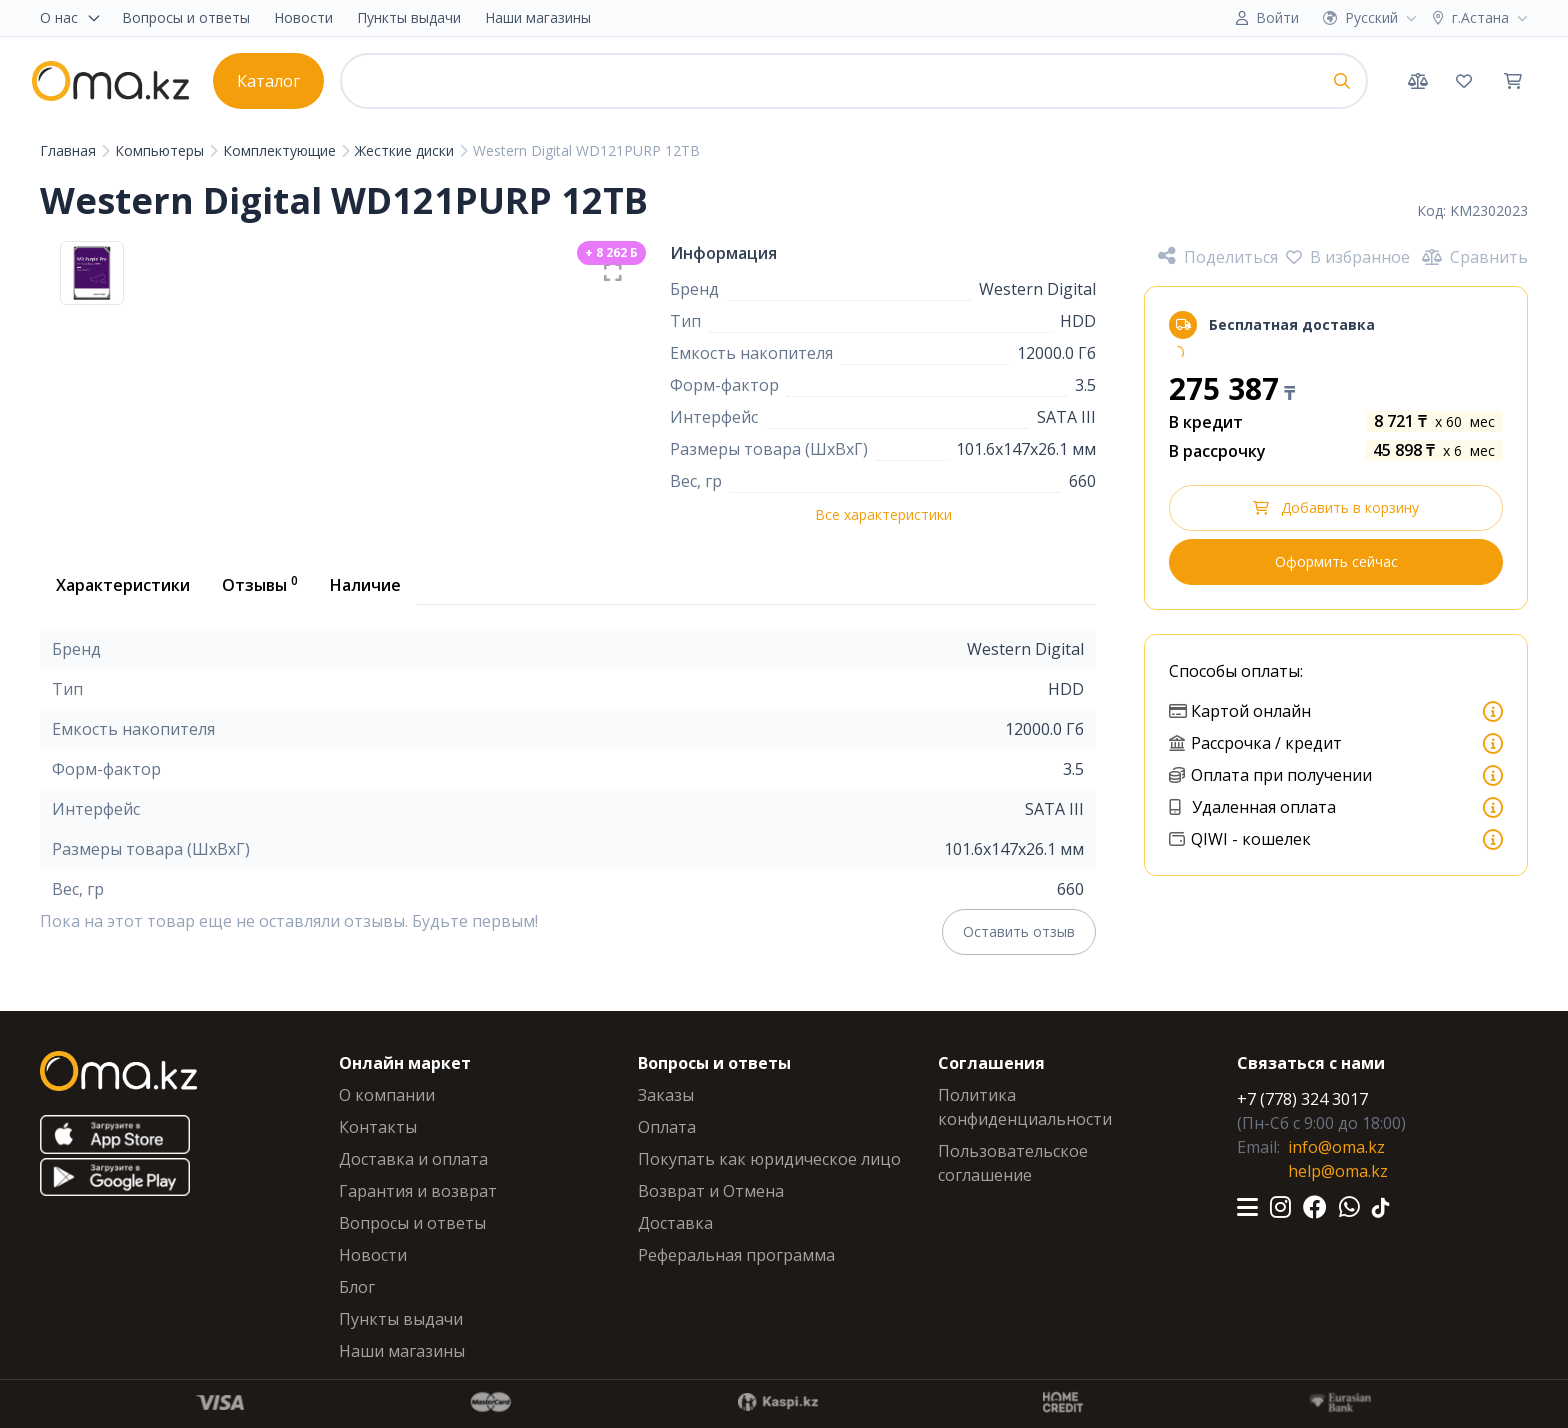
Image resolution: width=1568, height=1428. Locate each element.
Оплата (667, 1127)
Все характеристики (883, 514)
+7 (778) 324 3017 (1302, 1099)
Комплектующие (281, 150)
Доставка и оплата (413, 1159)
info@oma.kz (1336, 1147)
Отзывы (260, 584)
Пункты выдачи (409, 17)
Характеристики (123, 585)
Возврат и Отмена (711, 1191)
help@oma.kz (1338, 1171)
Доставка (675, 1223)
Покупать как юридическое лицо (769, 1159)
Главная (70, 150)
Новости (303, 17)
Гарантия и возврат (418, 1191)
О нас (71, 17)
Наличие (365, 585)
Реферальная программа (736, 1255)
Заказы (666, 1095)
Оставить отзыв (1019, 931)
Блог (357, 1287)
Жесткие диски (406, 150)
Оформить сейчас (1336, 561)
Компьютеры (161, 150)
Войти (1277, 17)
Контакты (378, 1127)
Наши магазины (538, 17)
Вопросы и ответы (186, 17)
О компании (387, 1095)
